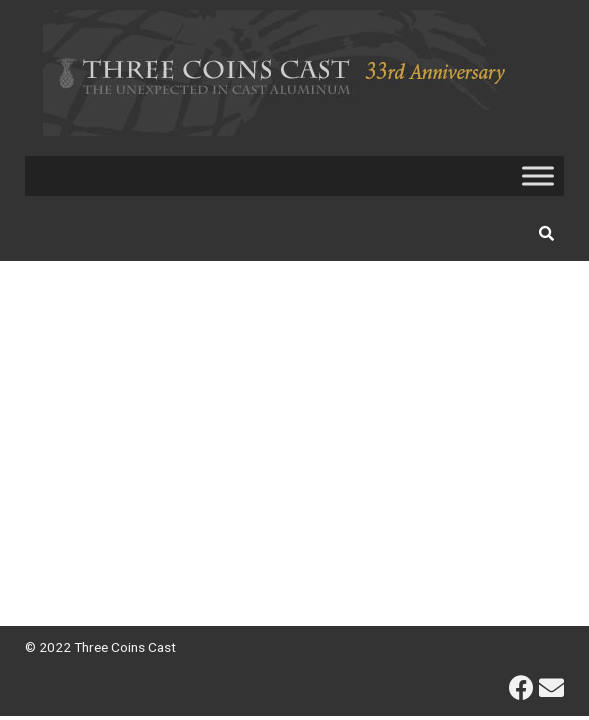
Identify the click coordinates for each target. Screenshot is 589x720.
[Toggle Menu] (538, 175)
